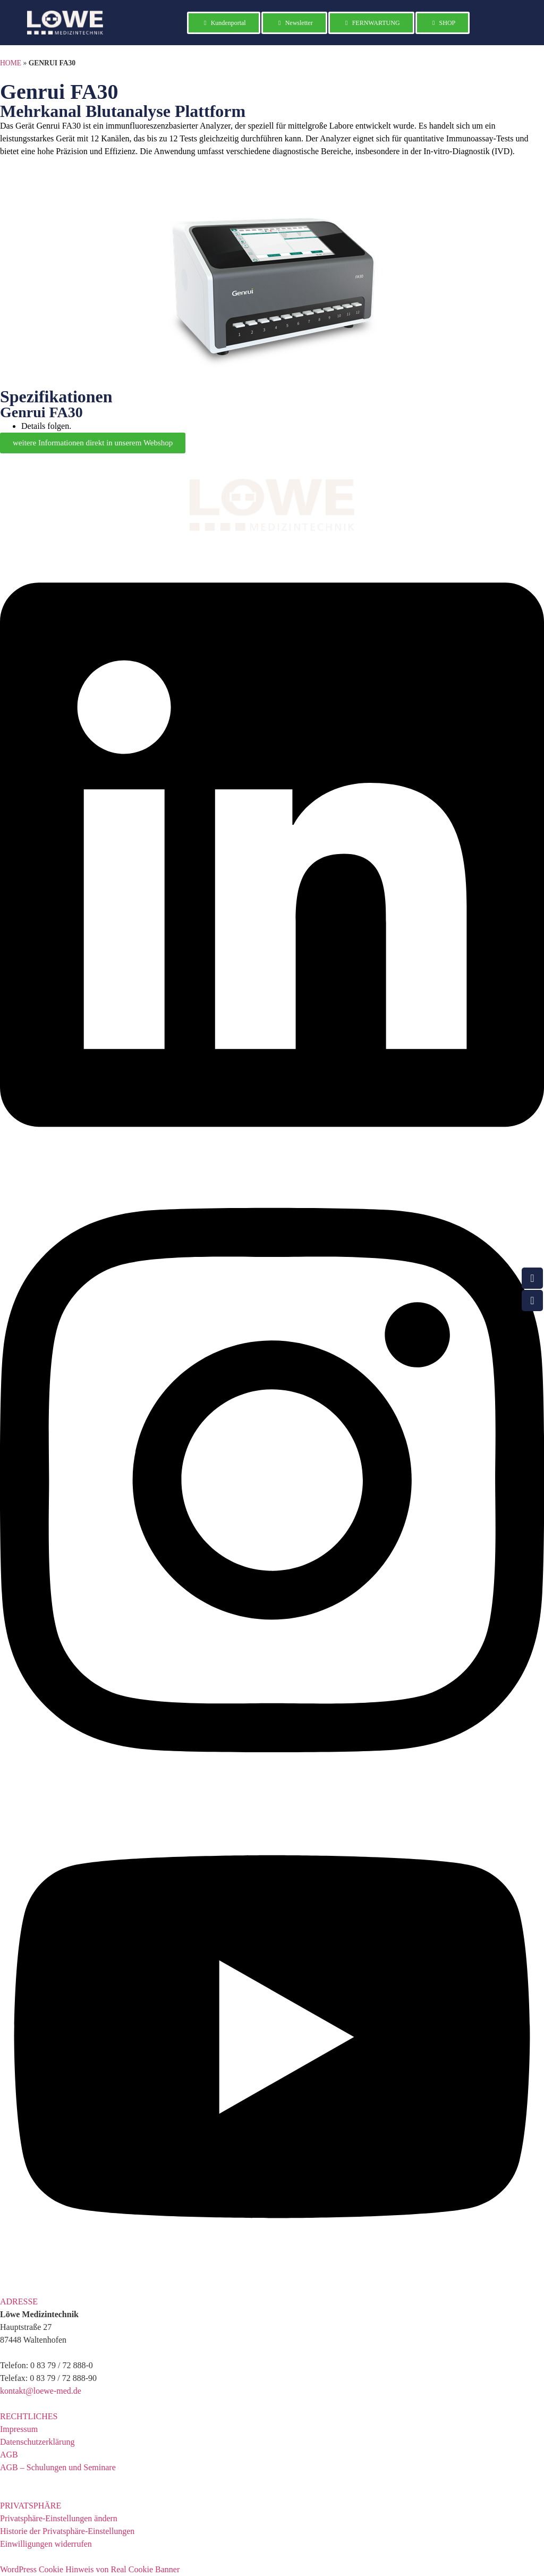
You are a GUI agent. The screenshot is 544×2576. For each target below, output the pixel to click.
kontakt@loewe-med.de (40, 2390)
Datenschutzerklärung (37, 2441)
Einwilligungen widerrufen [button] (46, 2543)
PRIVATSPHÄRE (30, 2505)
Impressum (19, 2429)
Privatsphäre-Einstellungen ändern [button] (58, 2518)
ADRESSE (19, 2301)
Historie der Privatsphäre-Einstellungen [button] (67, 2531)
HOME (10, 63)
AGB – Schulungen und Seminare (58, 2467)
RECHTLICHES (28, 2416)
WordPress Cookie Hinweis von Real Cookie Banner (90, 2569)
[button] (272, 2301)
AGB (9, 2454)
